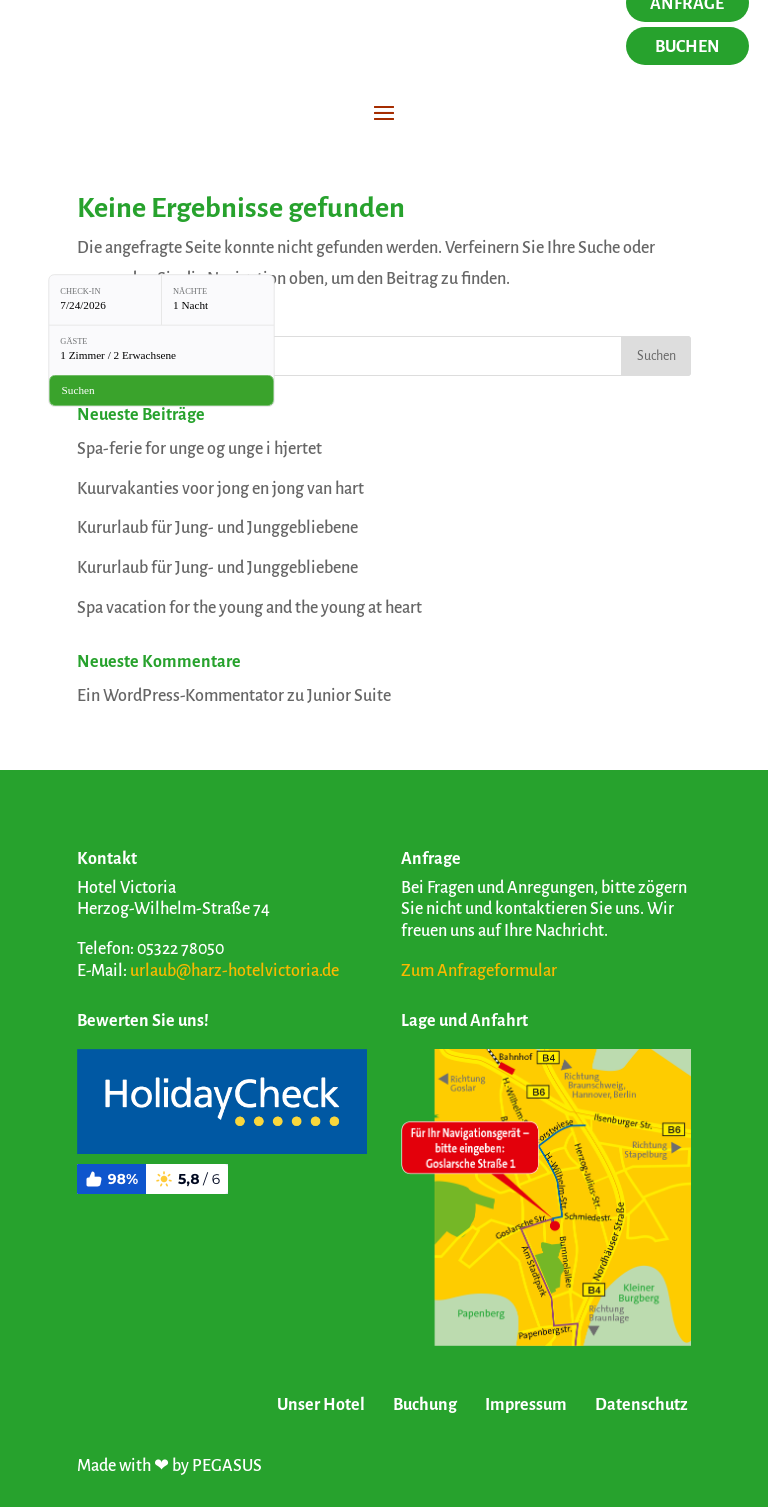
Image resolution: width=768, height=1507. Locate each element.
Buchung (425, 1405)
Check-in (80, 291)
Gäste (73, 342)
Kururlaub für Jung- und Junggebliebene (217, 528)
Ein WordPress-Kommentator (180, 696)
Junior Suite (349, 696)
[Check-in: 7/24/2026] (105, 300)
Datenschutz (641, 1405)
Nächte (190, 291)
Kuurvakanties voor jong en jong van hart (220, 489)
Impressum (526, 1405)
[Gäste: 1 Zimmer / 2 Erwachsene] (161, 350)
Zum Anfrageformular (479, 971)
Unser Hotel (321, 1405)
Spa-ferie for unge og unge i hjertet (199, 449)
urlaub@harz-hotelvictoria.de (234, 971)
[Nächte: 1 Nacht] (218, 300)
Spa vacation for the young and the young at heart (249, 608)
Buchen (687, 47)
